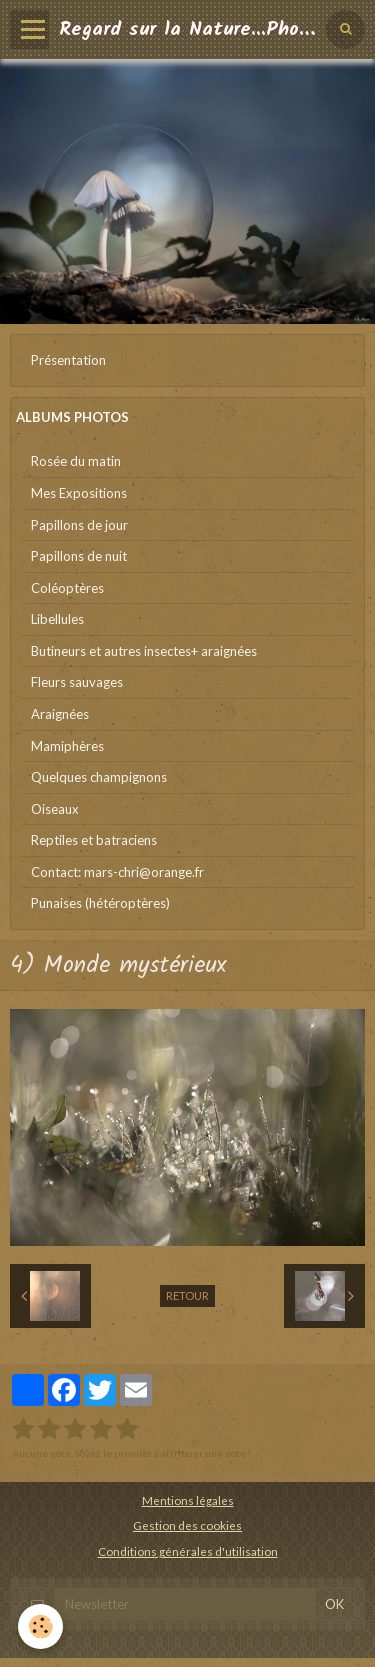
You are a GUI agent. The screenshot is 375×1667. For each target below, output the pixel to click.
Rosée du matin (76, 461)
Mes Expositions (79, 493)
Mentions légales (188, 1500)
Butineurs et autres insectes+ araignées (144, 651)
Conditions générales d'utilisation (188, 1551)
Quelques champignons (99, 777)
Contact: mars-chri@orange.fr (117, 872)
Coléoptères (67, 588)
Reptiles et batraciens (94, 840)
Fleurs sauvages (77, 682)
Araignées (60, 714)
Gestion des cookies (187, 1525)
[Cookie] (40, 1626)
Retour (187, 1295)
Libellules (57, 619)
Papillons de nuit (79, 556)
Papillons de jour (79, 525)
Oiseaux (55, 809)
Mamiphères (67, 746)
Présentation (68, 360)
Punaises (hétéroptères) (100, 903)
